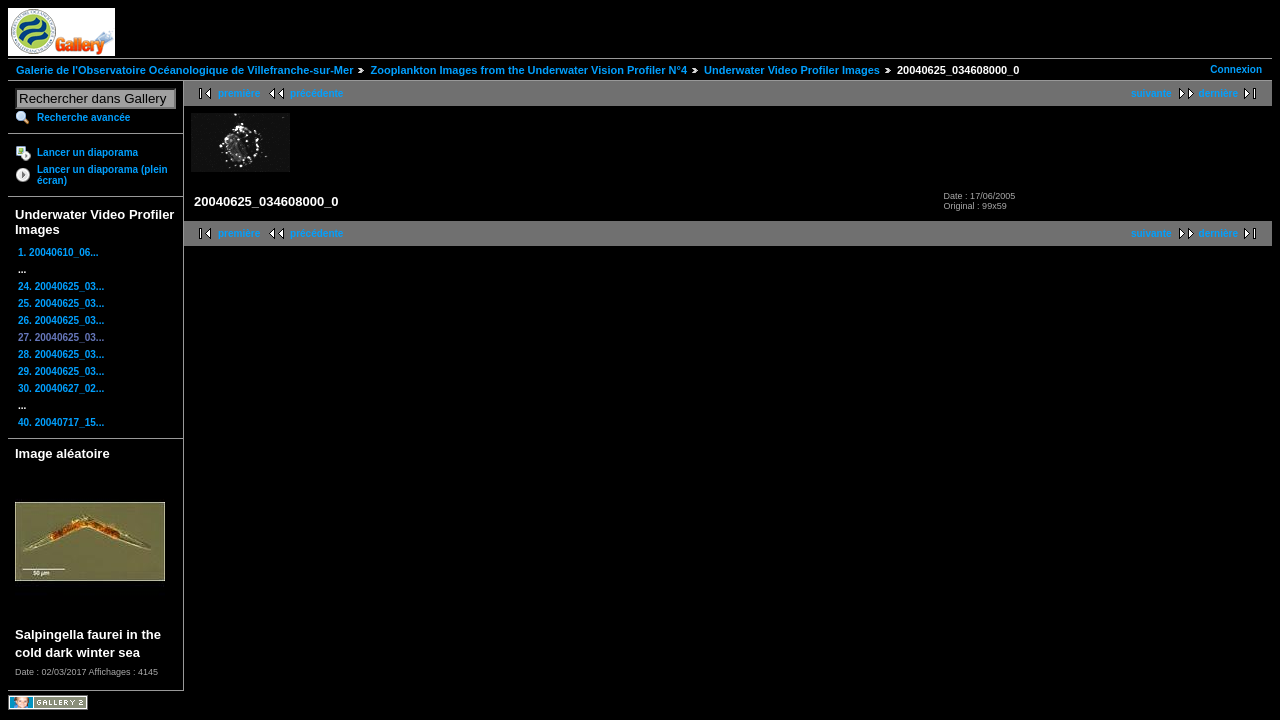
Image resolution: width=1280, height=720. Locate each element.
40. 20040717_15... (61, 422)
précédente (316, 93)
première (239, 93)
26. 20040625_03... (61, 320)
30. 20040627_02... (61, 388)
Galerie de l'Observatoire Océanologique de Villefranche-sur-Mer (184, 70)
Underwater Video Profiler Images (792, 70)
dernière (1218, 93)
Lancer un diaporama (87, 152)
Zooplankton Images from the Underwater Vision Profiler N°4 (528, 70)
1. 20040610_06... (58, 252)
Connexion (1236, 69)
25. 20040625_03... (61, 303)
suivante (1151, 93)
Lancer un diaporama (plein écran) (102, 175)
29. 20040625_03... (61, 371)
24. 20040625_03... (61, 286)
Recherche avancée (83, 117)
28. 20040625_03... (61, 354)
